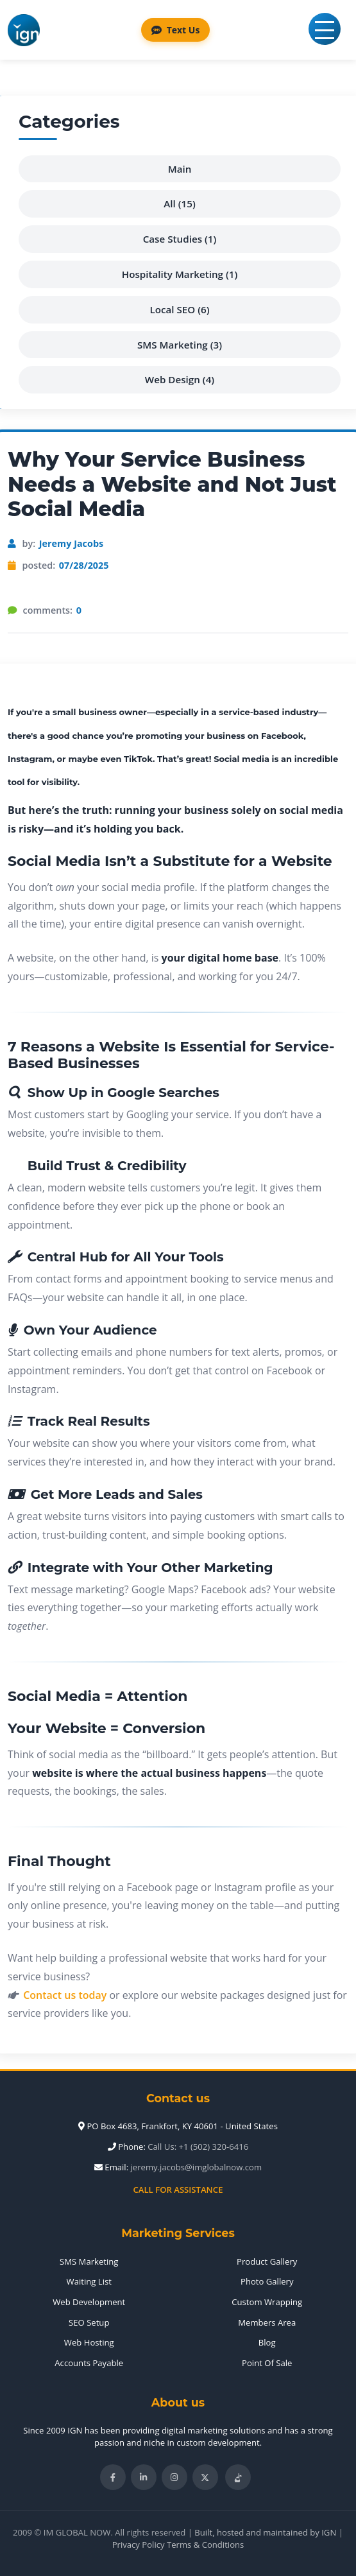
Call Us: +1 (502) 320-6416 (198, 2146)
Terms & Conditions (205, 2544)
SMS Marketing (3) (179, 344)
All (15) (179, 203)
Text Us (175, 30)
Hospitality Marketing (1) (180, 274)
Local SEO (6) (179, 309)
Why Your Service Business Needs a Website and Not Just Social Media (172, 484)
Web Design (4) (179, 379)
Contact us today (64, 1995)
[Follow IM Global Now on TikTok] (238, 2477)
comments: (52, 610)
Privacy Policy (138, 2544)
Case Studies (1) (180, 238)
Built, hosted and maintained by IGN (265, 2532)
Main (180, 168)
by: (63, 544)
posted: (65, 565)
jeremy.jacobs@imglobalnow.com (196, 2167)
